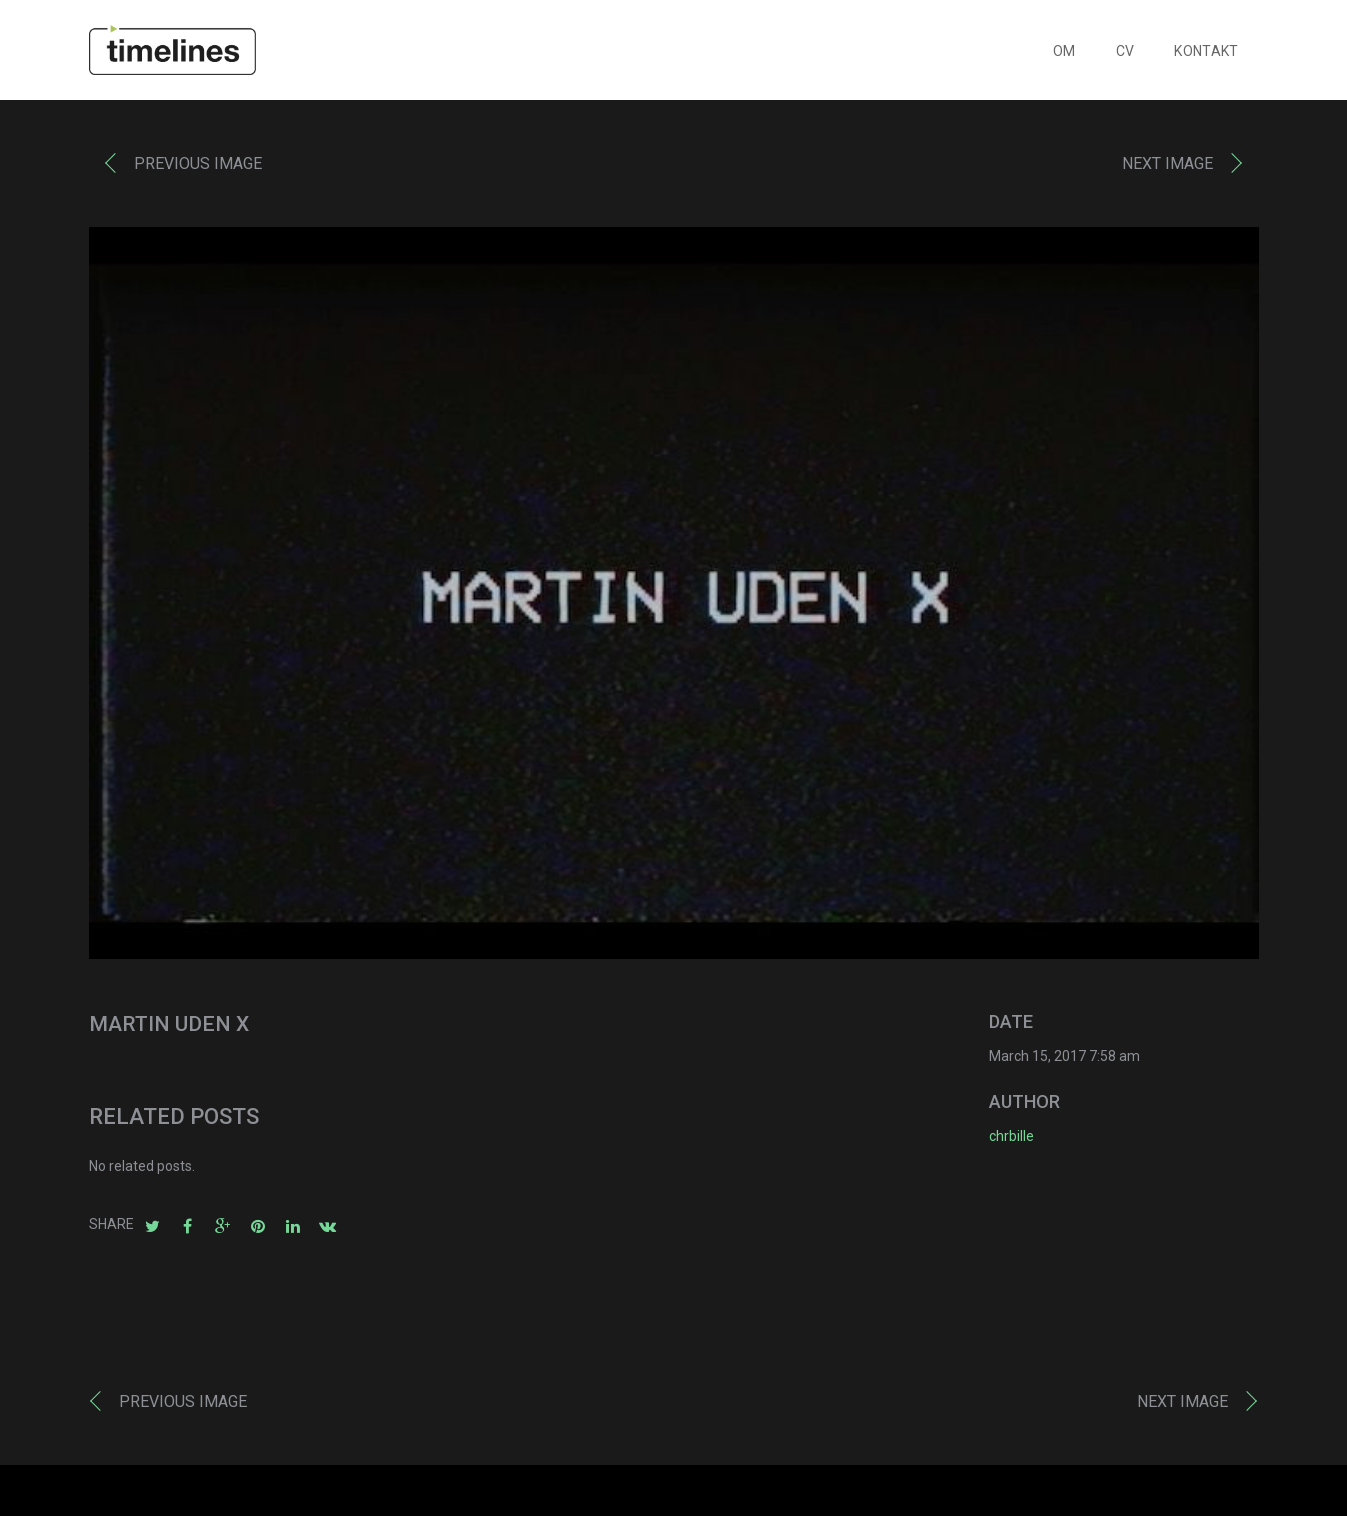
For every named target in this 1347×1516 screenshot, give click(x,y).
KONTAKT (1206, 56)
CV (1125, 56)
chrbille (1011, 1141)
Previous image (198, 168)
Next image (1167, 168)
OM (1064, 56)
